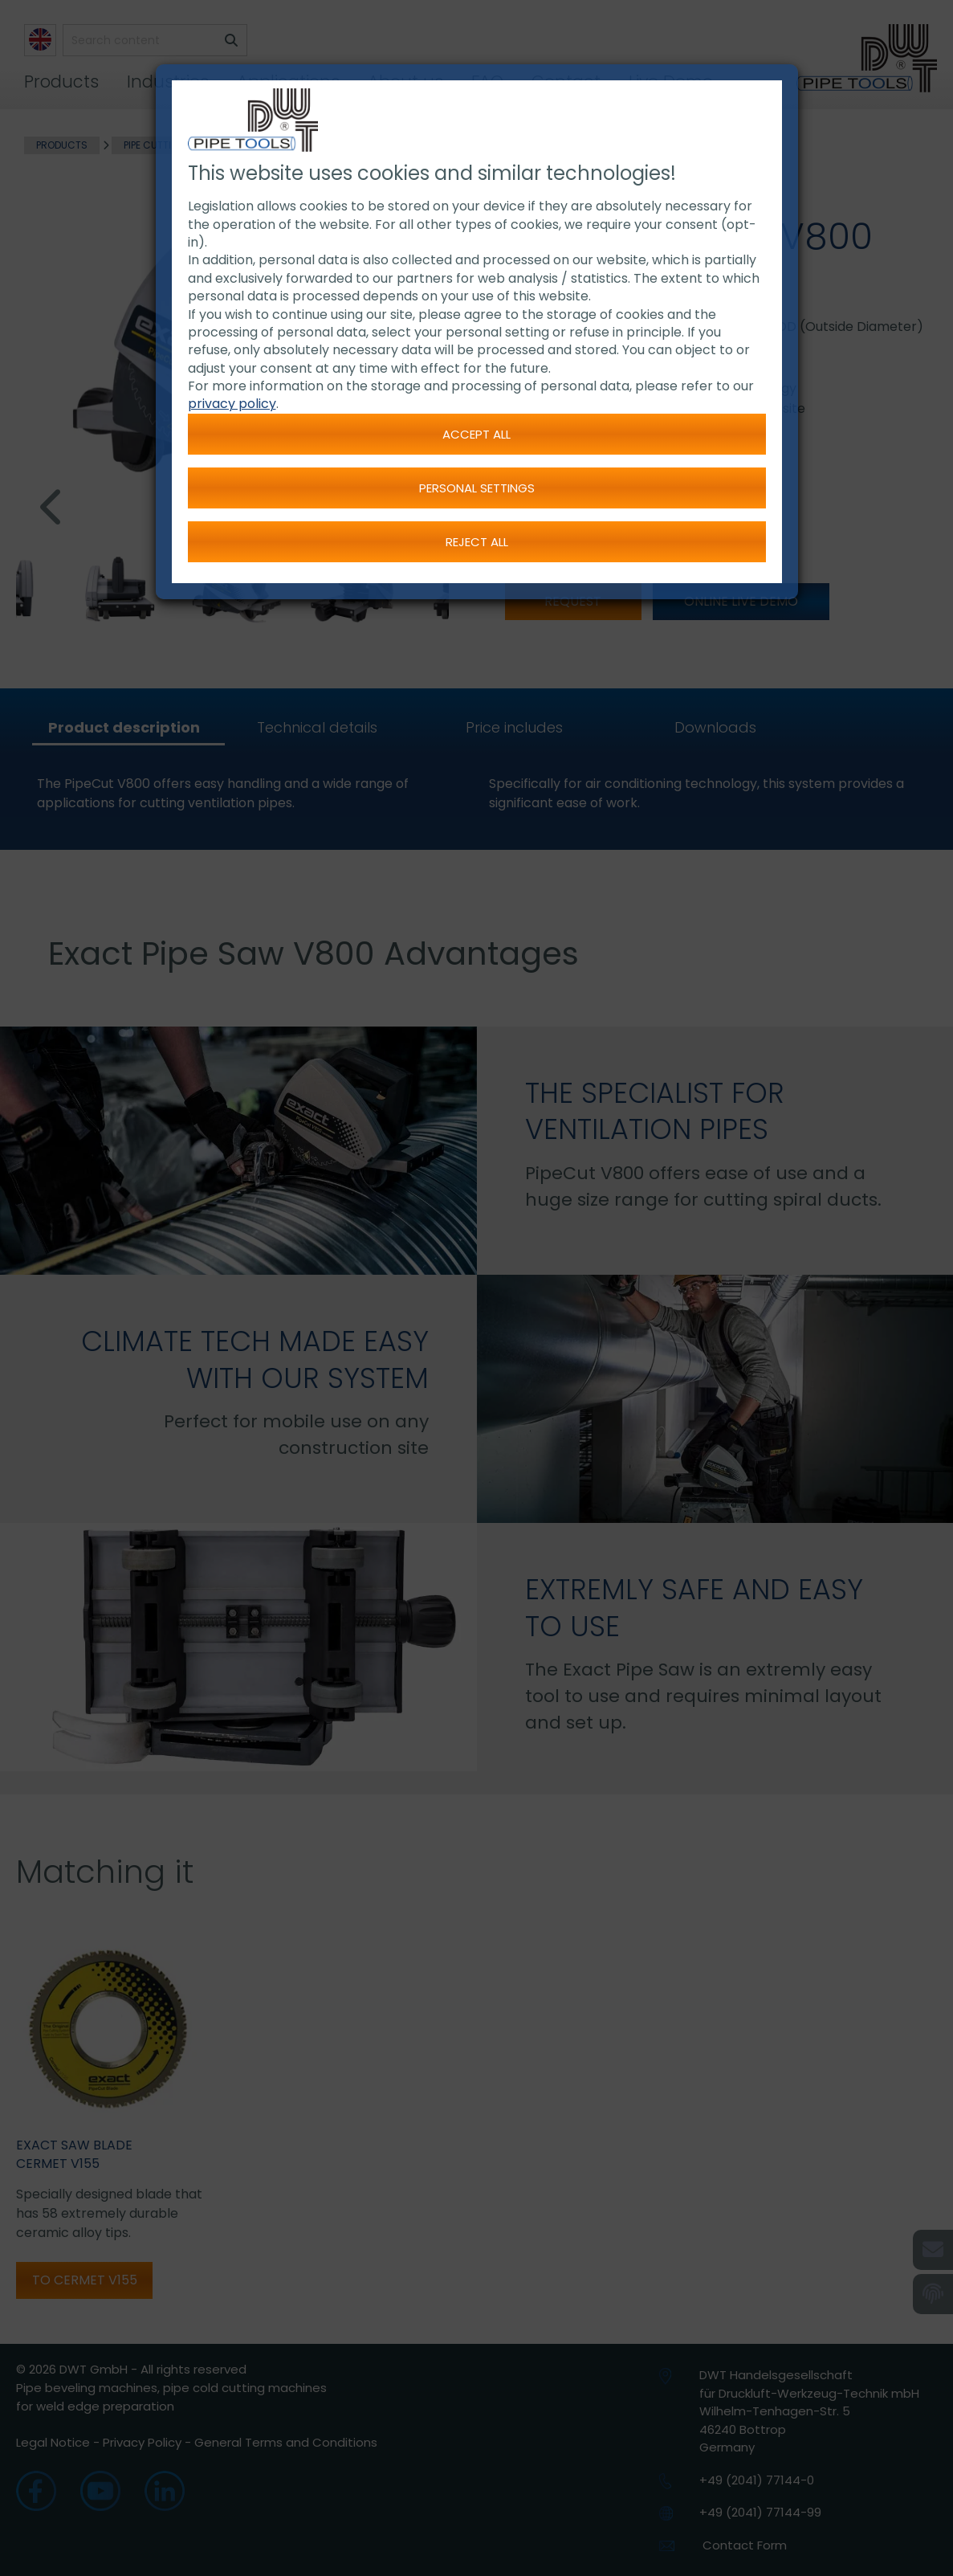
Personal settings (477, 488)
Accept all (476, 434)
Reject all (477, 541)
